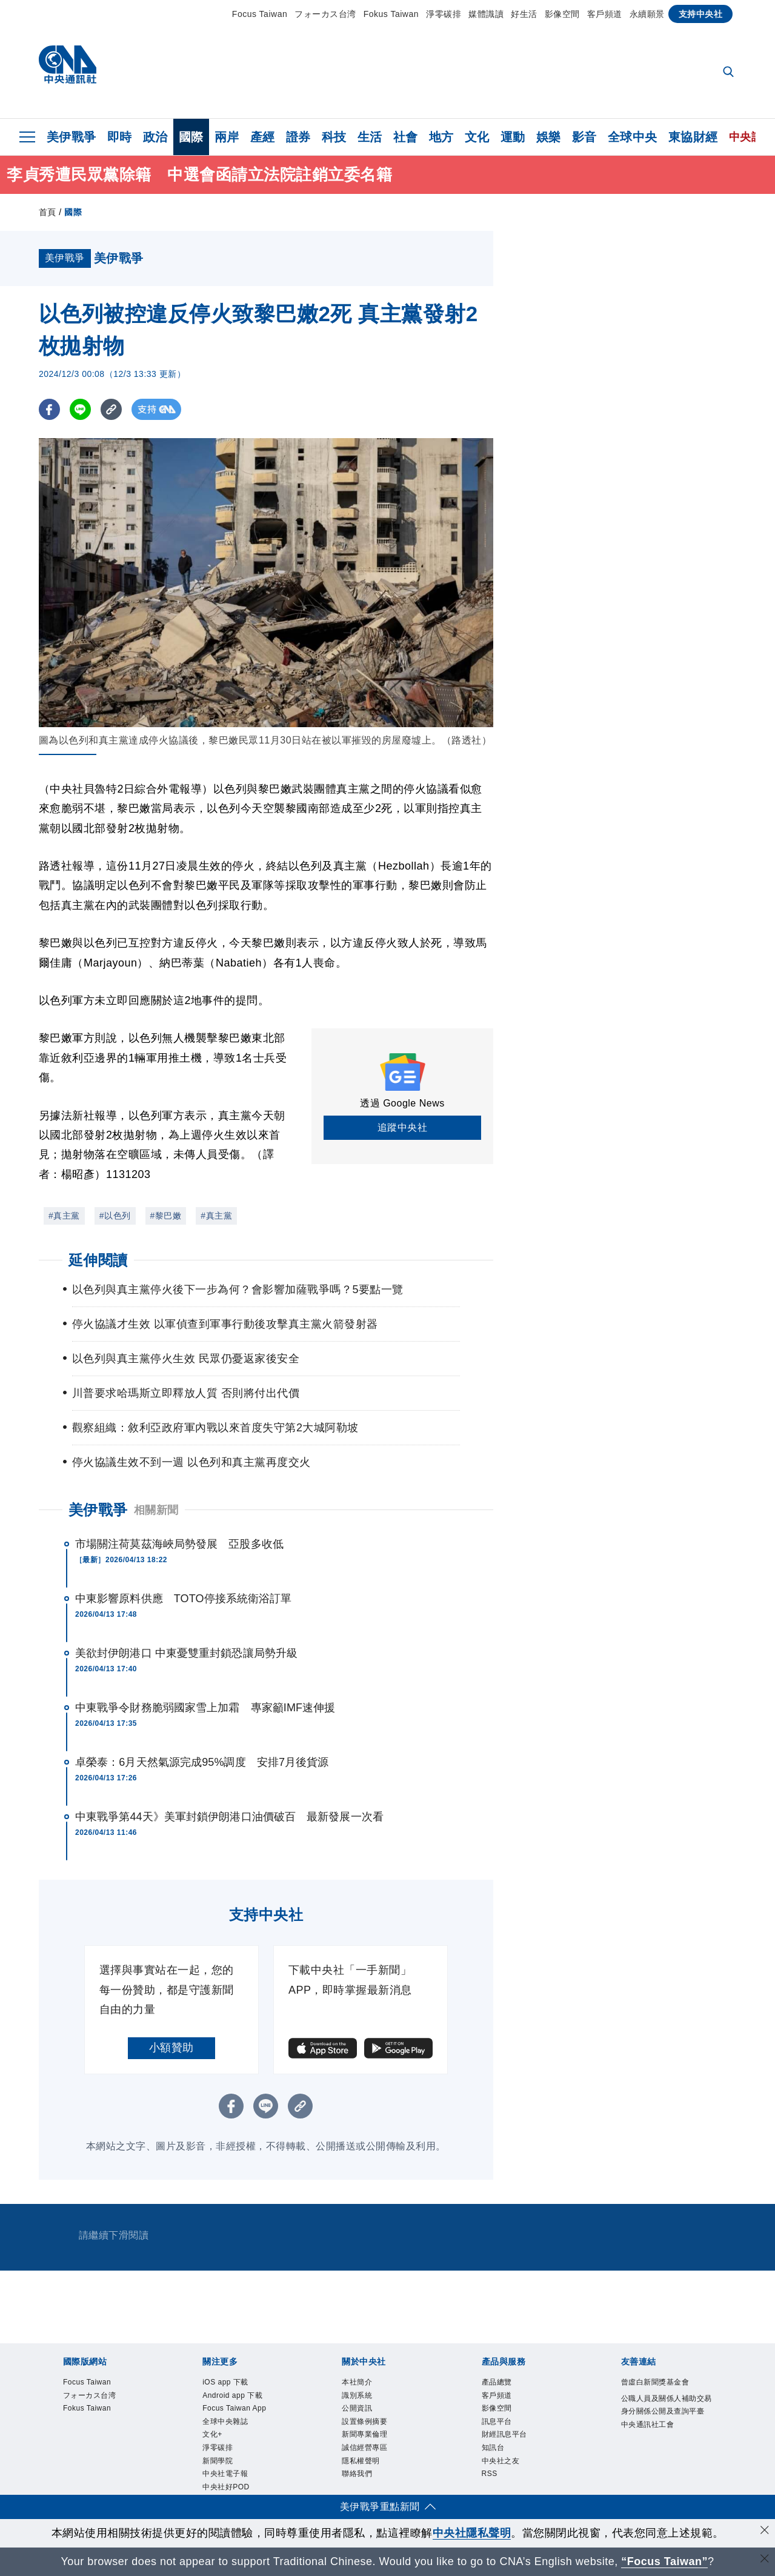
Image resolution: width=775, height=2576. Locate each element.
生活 (370, 137)
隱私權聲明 (370, 2482)
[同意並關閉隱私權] (764, 2531)
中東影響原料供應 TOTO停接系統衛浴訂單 (183, 1599)
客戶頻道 (604, 14)
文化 (477, 137)
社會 (405, 137)
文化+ (216, 2466)
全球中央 (632, 137)
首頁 (47, 212)
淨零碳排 (443, 14)
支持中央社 (701, 14)
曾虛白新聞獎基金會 (666, 2392)
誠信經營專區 (375, 2466)
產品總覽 (504, 2384)
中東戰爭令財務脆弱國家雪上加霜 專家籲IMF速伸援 (205, 1708)
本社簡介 (364, 2384)
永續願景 (647, 14)
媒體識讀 (486, 14)
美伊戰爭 (71, 137)
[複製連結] (111, 409)
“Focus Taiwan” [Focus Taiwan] (664, 2561)
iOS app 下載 (236, 2384)
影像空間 (562, 14)
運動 (513, 137)
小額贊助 (171, 2048)
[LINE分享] (80, 409)
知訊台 (499, 2466)
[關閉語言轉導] (764, 2560)
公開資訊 (364, 2417)
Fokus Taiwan (391, 14)
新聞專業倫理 (375, 2449)
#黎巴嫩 (166, 1215)
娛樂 (548, 137)
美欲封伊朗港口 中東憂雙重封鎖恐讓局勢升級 (186, 1653)
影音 (584, 137)
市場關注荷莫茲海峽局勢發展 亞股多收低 (179, 1544)
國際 (191, 137)
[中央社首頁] (67, 67)
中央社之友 (510, 2482)
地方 (441, 137)
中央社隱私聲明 (472, 2533)
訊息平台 (504, 2433)
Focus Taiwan (259, 14)
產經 (262, 137)
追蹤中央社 (403, 1127)
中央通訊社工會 (660, 2466)
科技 (334, 137)
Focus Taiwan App (237, 2425)
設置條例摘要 (375, 2433)
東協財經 (693, 137)
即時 (119, 137)
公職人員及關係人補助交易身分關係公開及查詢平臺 (666, 2433)
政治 (155, 137)
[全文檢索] (729, 72)
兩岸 (227, 137)
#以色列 (115, 1215)
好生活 (524, 14)
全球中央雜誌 (236, 2449)
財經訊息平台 (515, 2449)
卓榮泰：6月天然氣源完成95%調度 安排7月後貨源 (202, 1762)
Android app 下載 (246, 2400)
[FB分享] (49, 409)
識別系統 (364, 2400)
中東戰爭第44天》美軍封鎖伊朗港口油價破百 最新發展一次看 (229, 1817)
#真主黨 (64, 1215)
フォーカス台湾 (325, 14)
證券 (298, 137)
